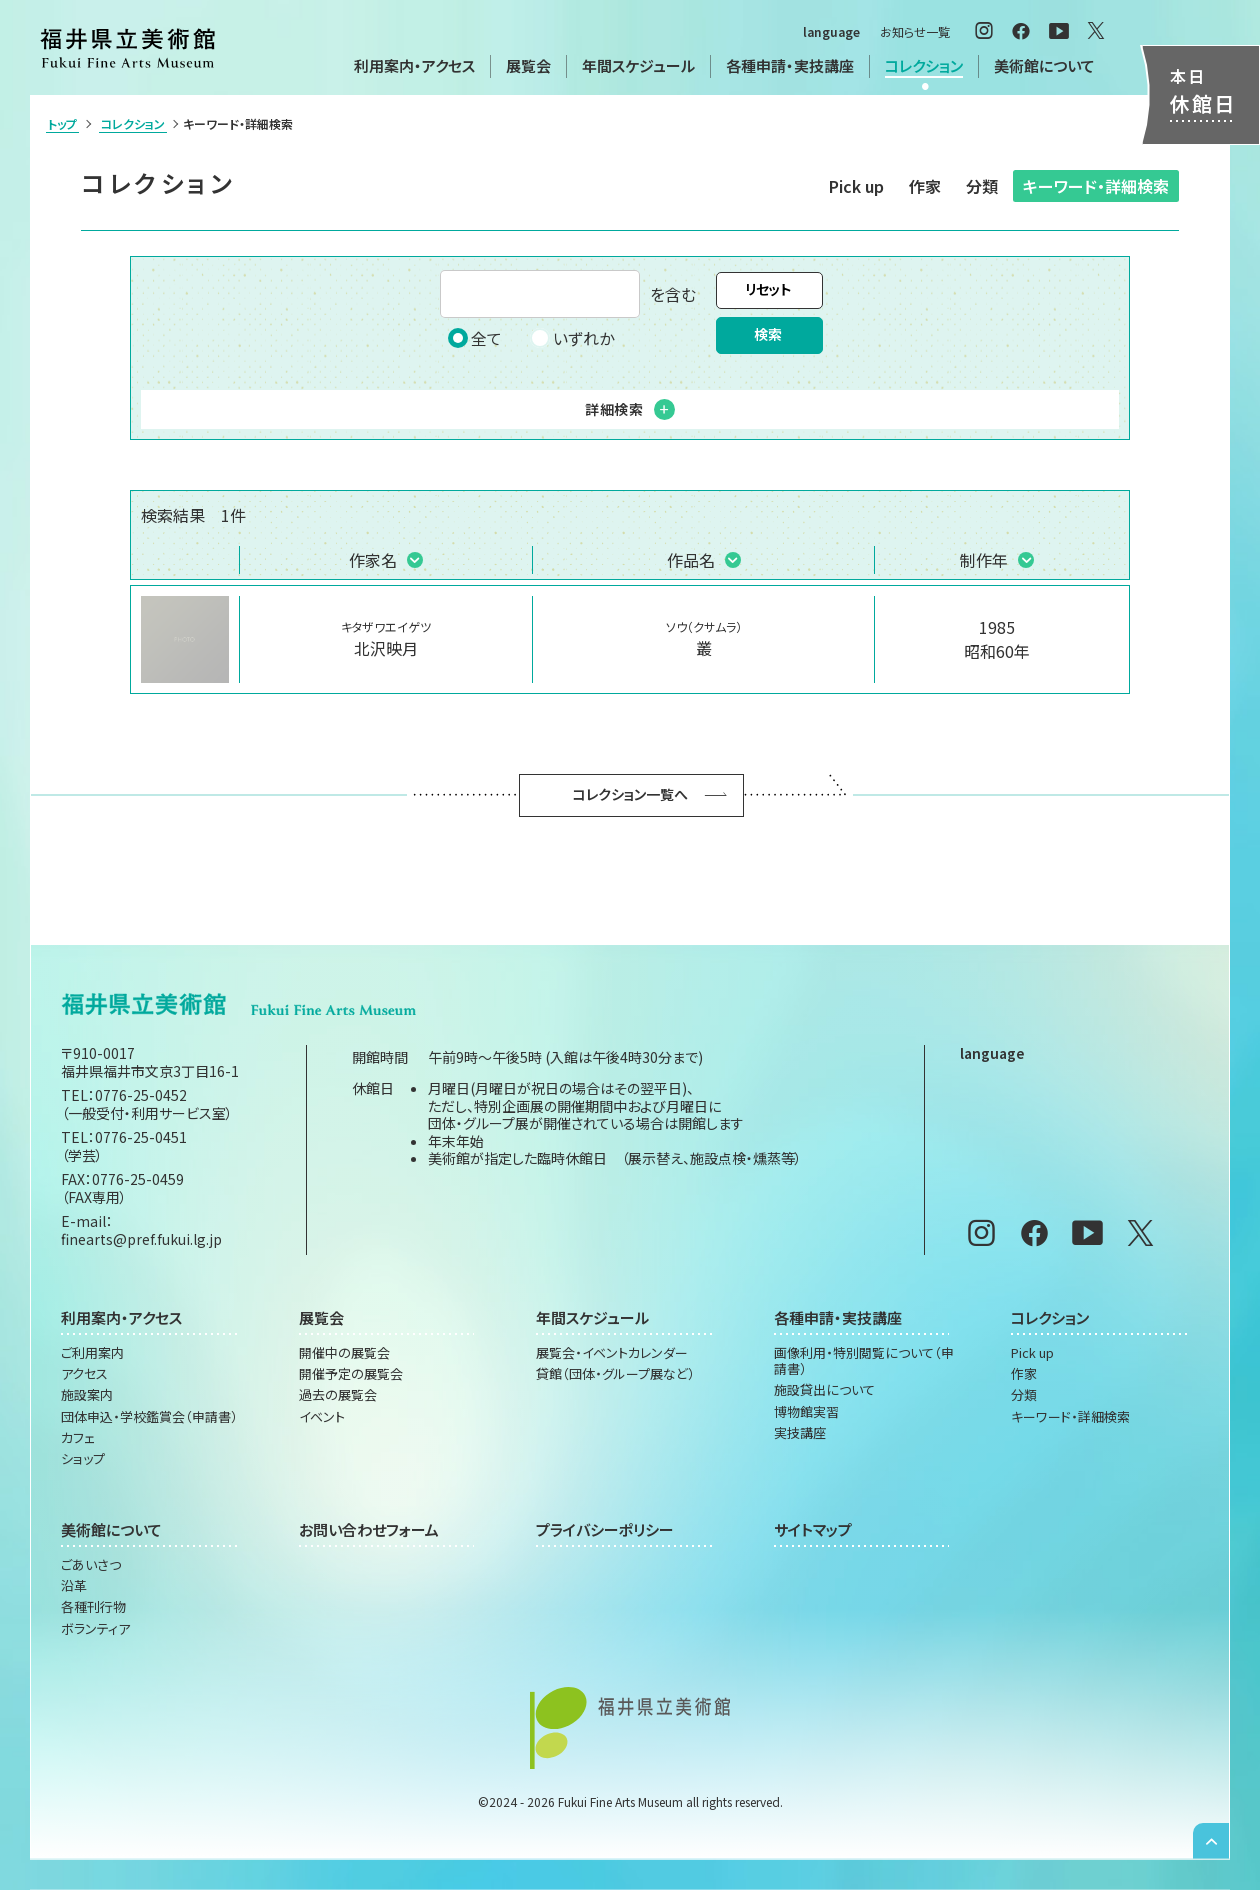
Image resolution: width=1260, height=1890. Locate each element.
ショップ (83, 1459)
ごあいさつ (91, 1565)
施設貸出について (824, 1390)
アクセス (84, 1374)
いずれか (572, 338)
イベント (322, 1417)
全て (475, 338)
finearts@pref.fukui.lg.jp (141, 1239)
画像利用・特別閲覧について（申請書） (864, 1361)
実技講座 (800, 1433)
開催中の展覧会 (344, 1353)
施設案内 (87, 1395)
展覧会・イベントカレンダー (612, 1353)
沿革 (74, 1586)
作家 (925, 186)
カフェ (78, 1438)
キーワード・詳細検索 (1096, 186)
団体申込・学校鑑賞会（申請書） (149, 1417)
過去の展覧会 (338, 1395)
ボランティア (95, 1629)
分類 (982, 186)
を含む (568, 294)
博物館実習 (806, 1412)
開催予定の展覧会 (351, 1374)
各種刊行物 (93, 1607)
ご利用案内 (92, 1353)
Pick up (856, 186)
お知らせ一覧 (915, 31)
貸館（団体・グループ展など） (615, 1374)
